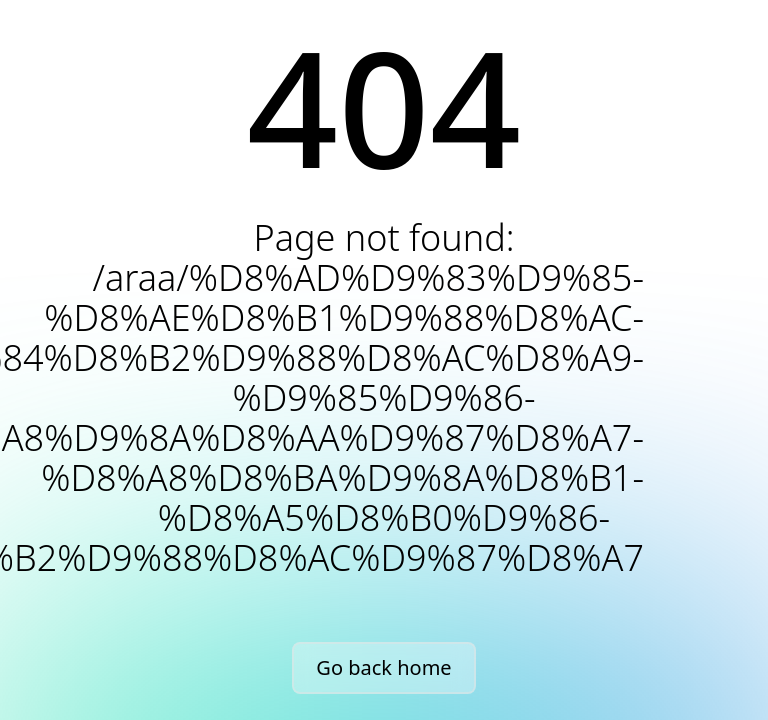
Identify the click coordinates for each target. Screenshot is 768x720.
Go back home (383, 667)
